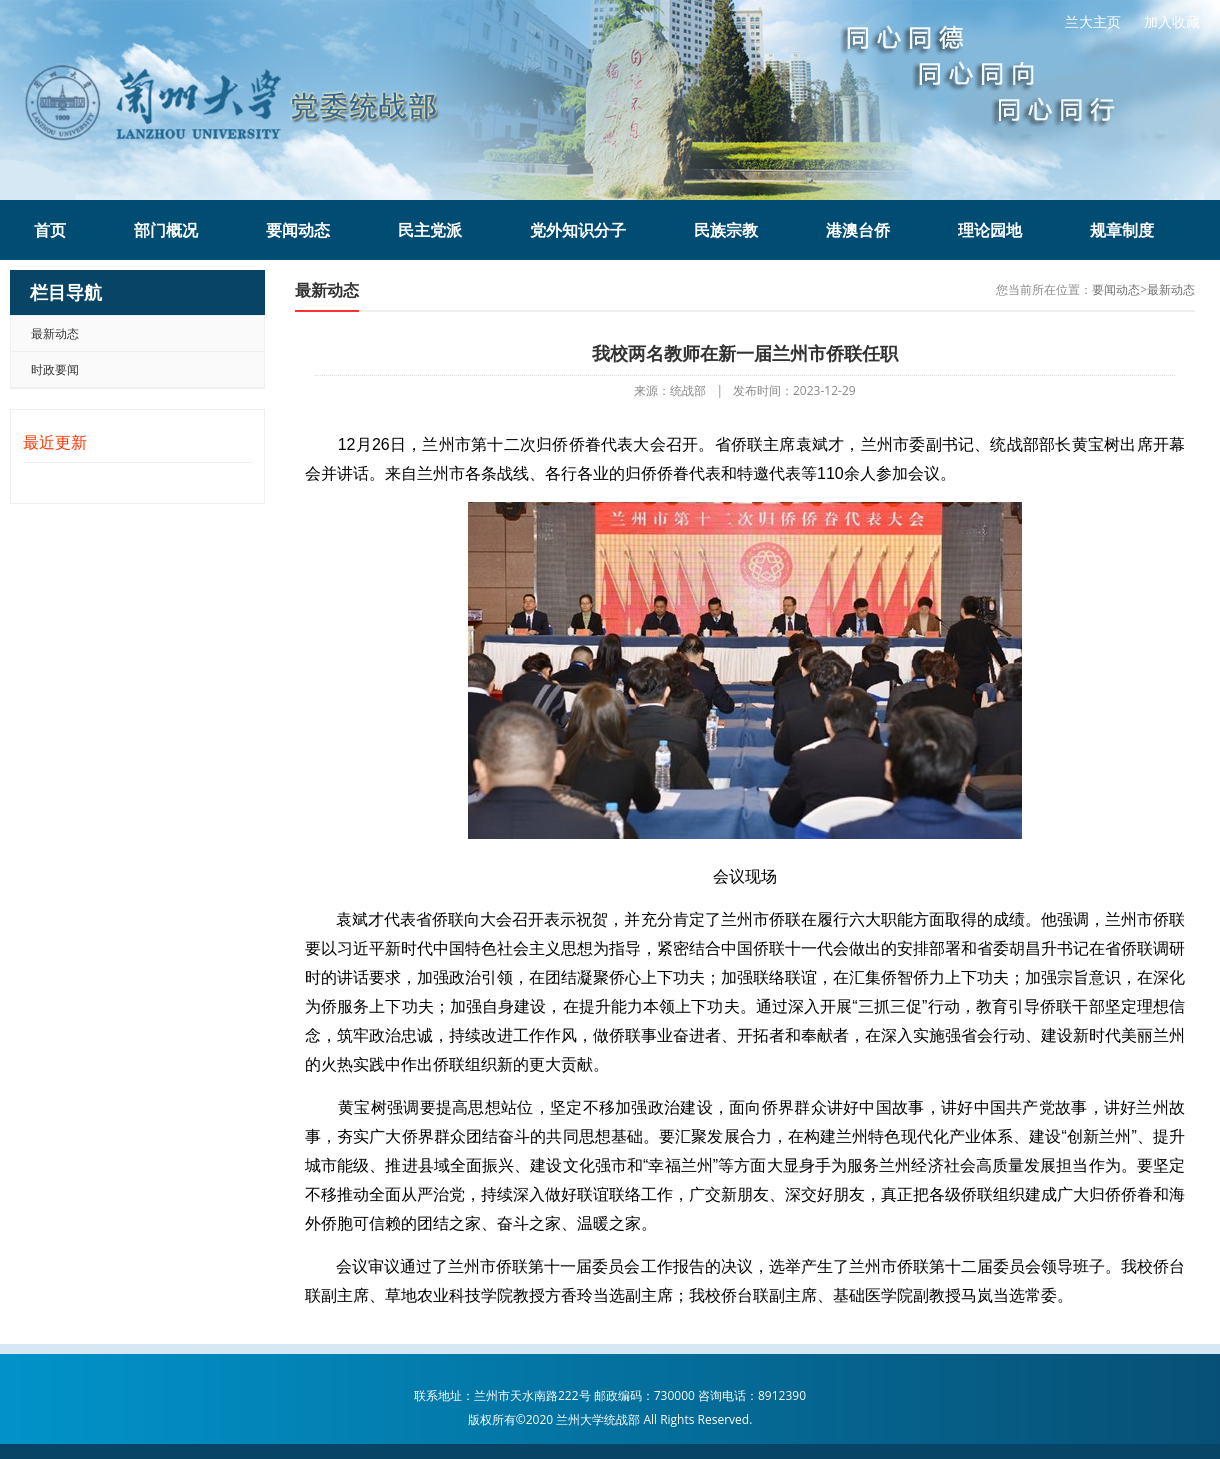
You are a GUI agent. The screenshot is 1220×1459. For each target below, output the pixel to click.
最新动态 (55, 333)
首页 (50, 230)
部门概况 (166, 230)
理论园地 (990, 230)
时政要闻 (55, 369)
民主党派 (430, 230)
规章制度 (1122, 230)
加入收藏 (1172, 21)
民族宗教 (726, 230)
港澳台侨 (858, 230)
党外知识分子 (578, 230)
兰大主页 (1093, 21)
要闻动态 (298, 230)
